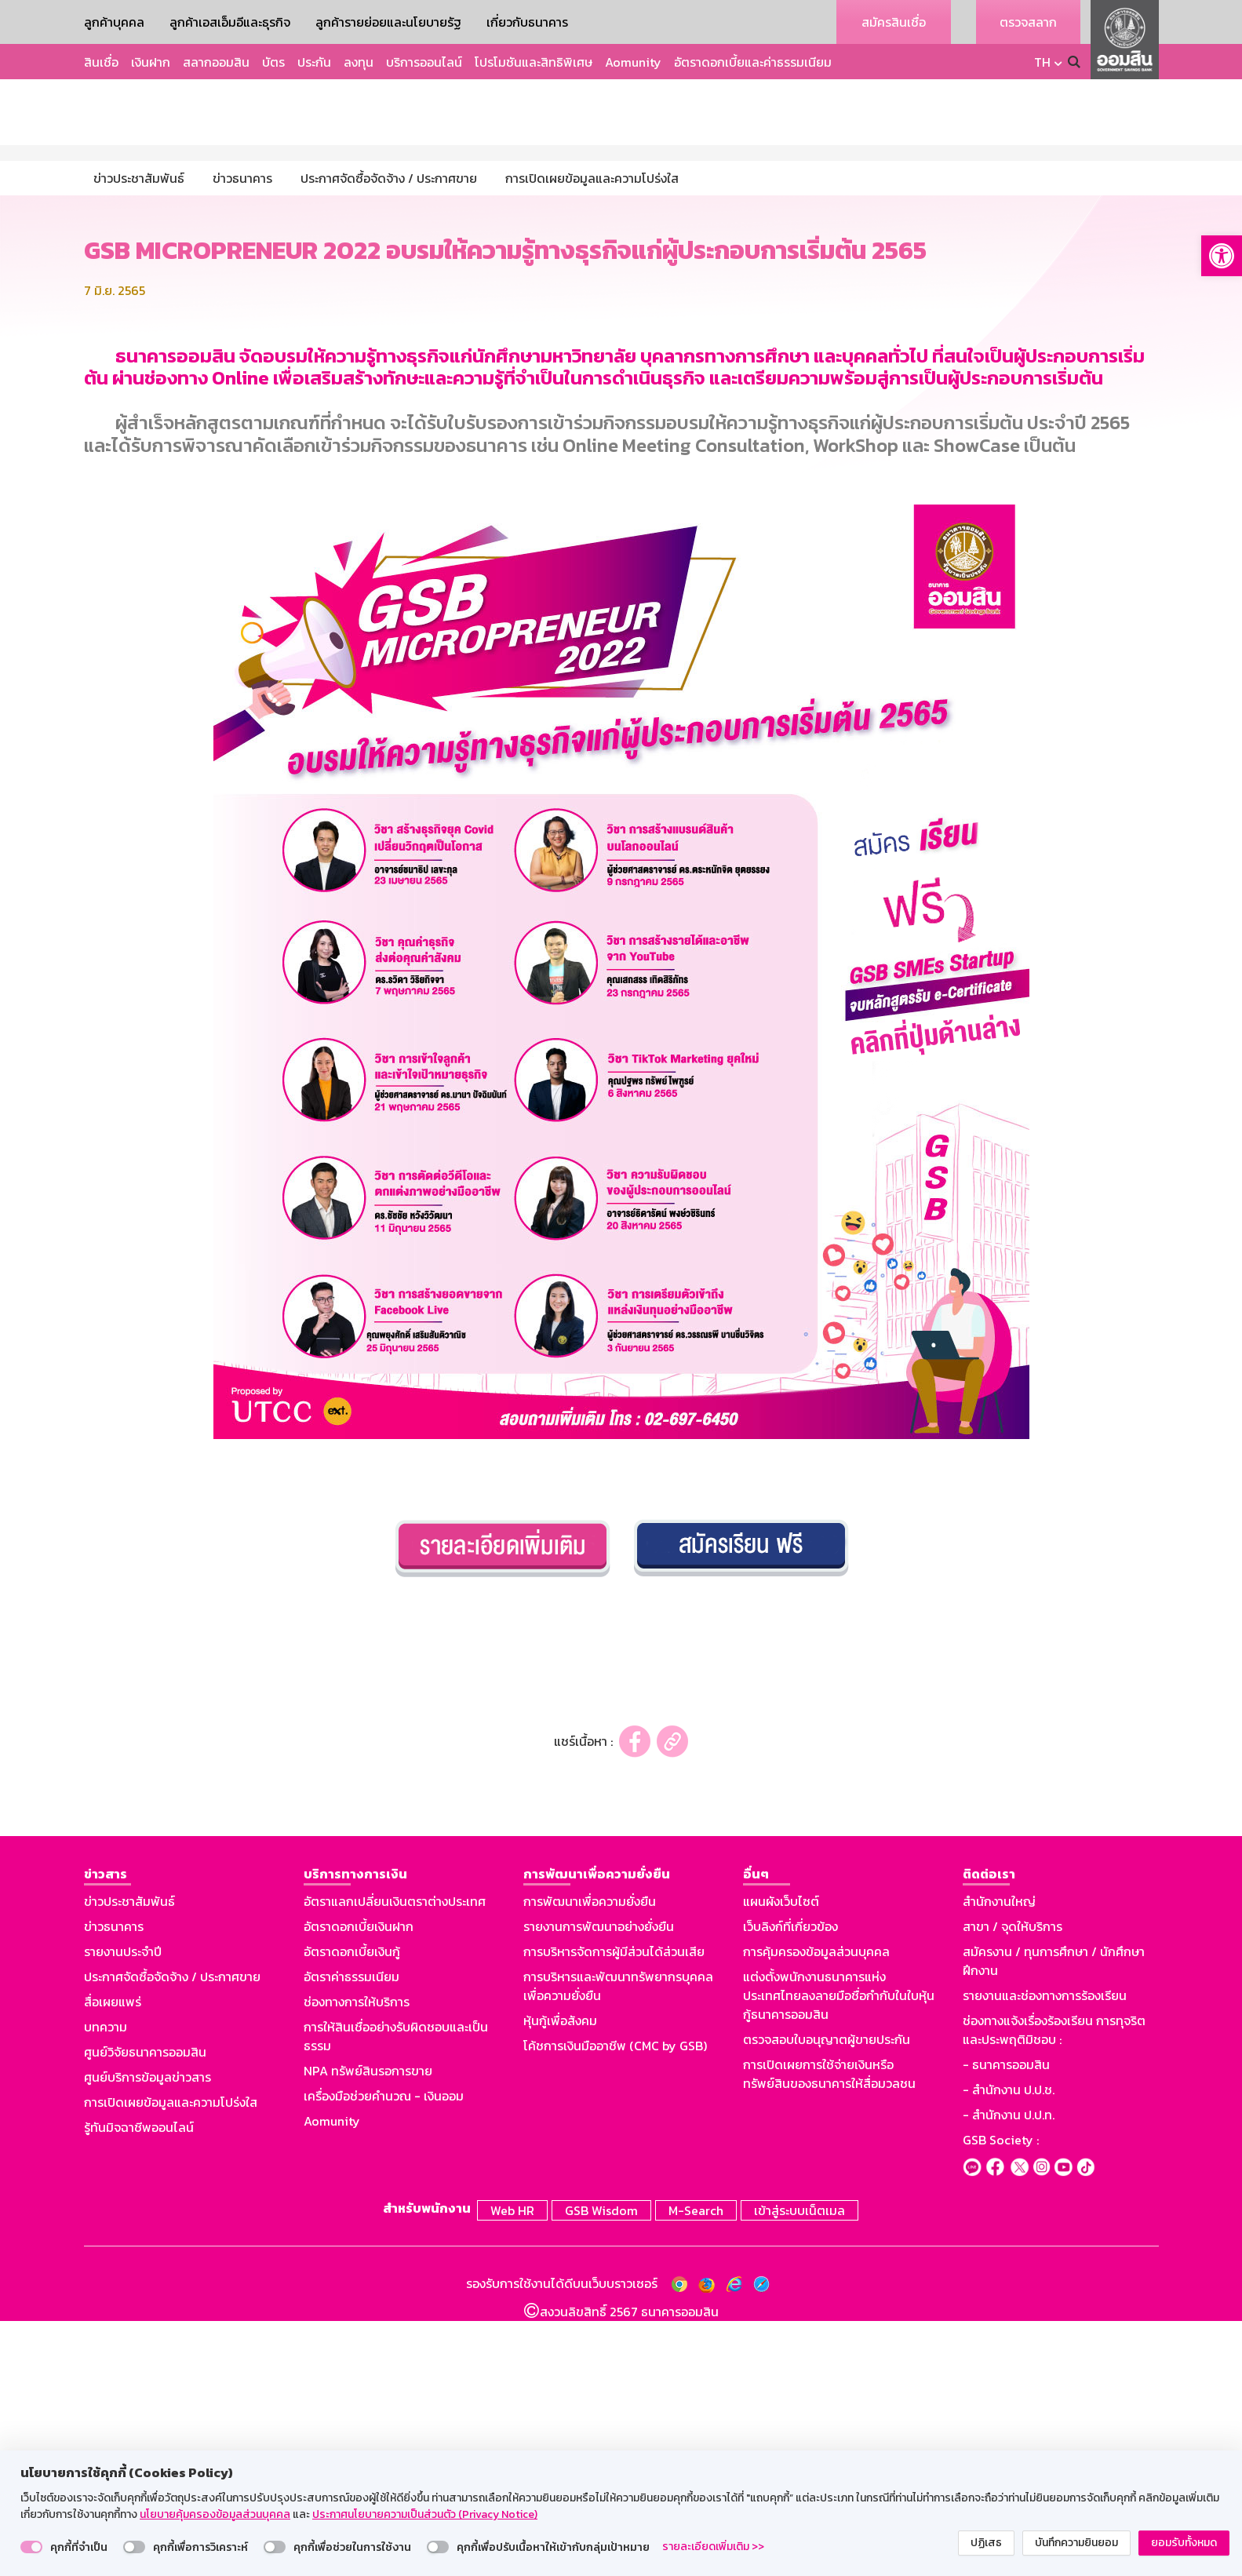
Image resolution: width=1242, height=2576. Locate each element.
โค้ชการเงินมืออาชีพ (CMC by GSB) (615, 2303)
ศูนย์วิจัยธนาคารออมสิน (145, 2310)
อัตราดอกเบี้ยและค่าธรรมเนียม (753, 62)
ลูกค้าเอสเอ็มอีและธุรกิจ (229, 22)
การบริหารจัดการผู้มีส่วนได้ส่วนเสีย (614, 2209)
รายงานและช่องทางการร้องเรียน (1045, 2253)
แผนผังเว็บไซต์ (781, 2159)
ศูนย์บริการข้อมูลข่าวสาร (147, 2335)
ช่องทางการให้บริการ (357, 2259)
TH (1042, 62)
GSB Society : (1001, 2397)
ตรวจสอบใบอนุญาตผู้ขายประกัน (826, 2297)
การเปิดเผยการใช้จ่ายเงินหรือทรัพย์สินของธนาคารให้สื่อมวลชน (829, 2332)
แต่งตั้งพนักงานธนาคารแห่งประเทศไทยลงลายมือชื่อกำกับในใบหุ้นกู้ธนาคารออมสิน (838, 2253)
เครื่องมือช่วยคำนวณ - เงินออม (384, 2354)
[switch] (31, 2547)
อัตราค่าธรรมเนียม (351, 2234)
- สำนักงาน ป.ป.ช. (1008, 2347)
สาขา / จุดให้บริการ (1012, 2184)
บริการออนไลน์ (424, 62)
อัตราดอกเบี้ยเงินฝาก (358, 2184)
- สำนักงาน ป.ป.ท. (1008, 2372)
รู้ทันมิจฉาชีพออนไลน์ (139, 2385)
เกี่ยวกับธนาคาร (527, 22)
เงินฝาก (150, 62)
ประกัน (314, 62)
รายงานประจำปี (123, 2209)
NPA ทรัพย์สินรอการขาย (368, 2328)
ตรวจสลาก (1028, 22)
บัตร (273, 62)
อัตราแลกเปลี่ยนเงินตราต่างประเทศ (395, 2159)
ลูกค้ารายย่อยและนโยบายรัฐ (388, 22)
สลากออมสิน (216, 62)
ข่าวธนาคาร (114, 2184)
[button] (1221, 255)
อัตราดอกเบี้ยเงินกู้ (352, 2209)
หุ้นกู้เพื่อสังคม (560, 2278)
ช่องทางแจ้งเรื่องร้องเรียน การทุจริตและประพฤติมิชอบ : (1054, 2288)
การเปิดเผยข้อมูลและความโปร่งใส (170, 2360)
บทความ (105, 2284)
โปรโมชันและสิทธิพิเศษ (533, 62)
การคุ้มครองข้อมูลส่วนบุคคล (816, 2209)
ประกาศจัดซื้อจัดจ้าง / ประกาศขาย (172, 2234)
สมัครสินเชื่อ (893, 22)
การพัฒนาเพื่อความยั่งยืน (589, 2159)
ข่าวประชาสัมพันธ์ (129, 2159)
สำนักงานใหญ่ (999, 2159)
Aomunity (633, 62)
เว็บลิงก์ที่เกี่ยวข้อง (790, 2184)
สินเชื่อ (101, 62)
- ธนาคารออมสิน (1006, 2322)
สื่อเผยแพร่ (112, 2259)
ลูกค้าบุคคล (114, 22)
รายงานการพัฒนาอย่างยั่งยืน (598, 2184)
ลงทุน (358, 62)
